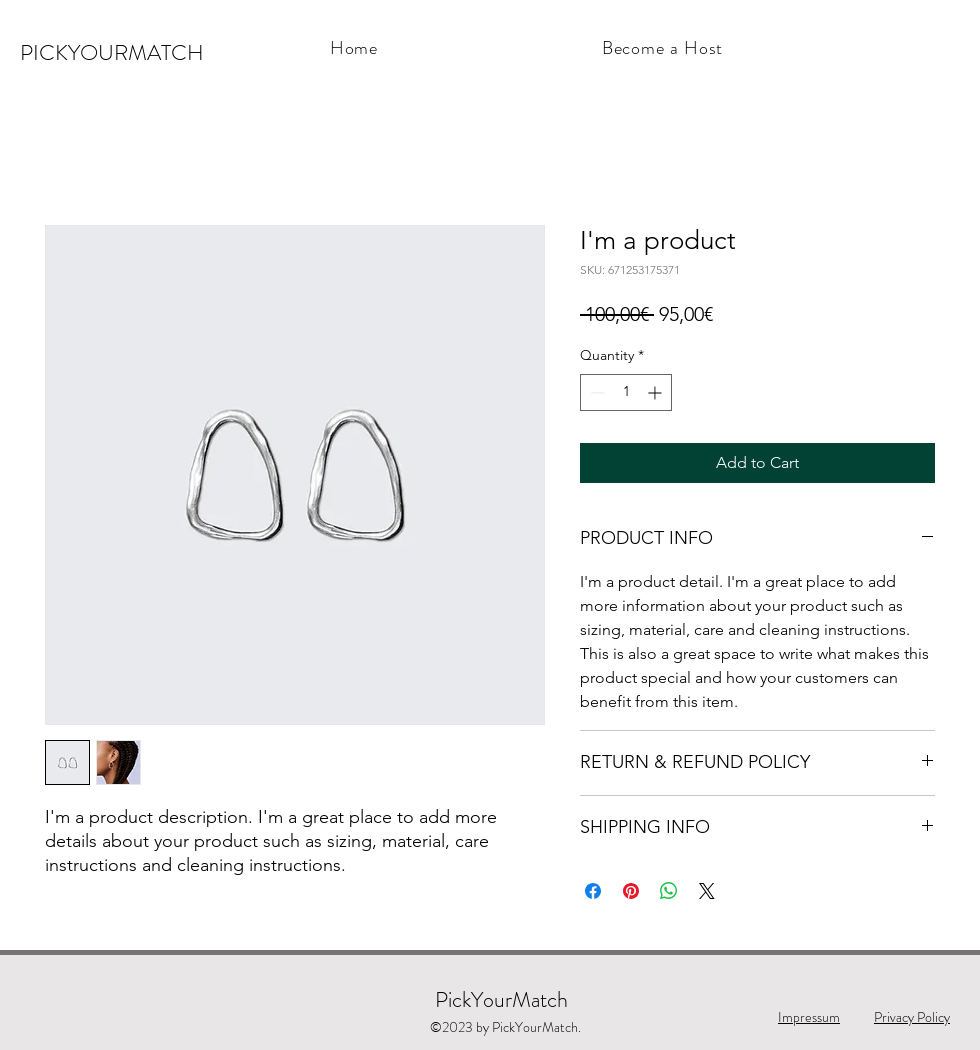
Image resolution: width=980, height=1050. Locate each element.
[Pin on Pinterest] (631, 891)
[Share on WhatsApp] (669, 891)
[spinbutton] (626, 392)
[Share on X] (707, 891)
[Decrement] (595, 392)
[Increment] (656, 392)
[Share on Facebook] (593, 891)
